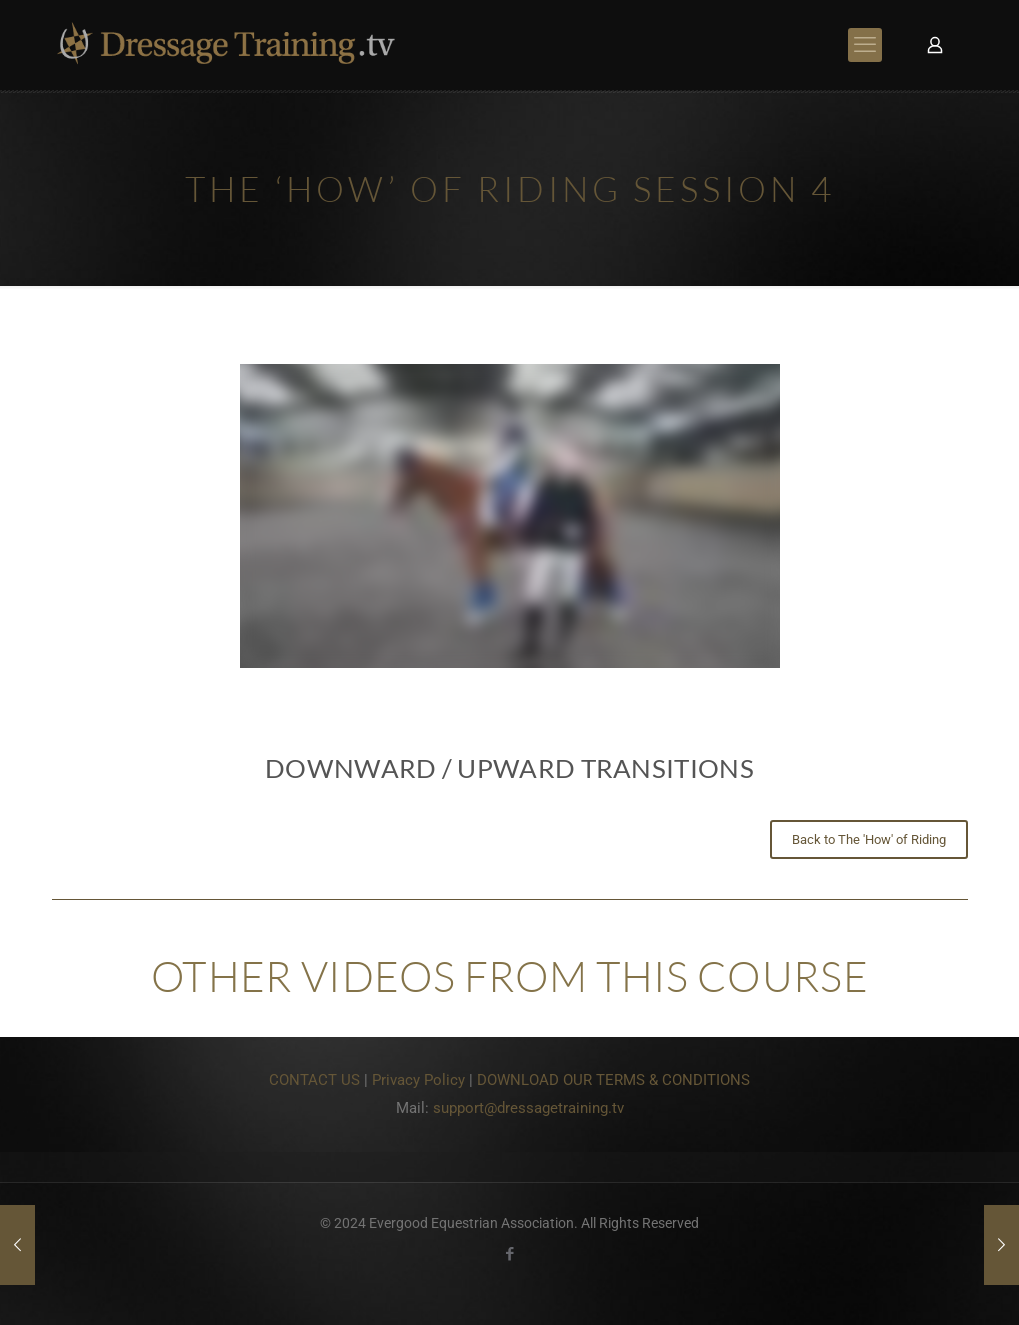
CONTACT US (314, 1080)
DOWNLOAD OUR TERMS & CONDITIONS (613, 1080)
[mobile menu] (865, 45)
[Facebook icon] (509, 1254)
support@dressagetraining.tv (528, 1108)
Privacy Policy (418, 1080)
